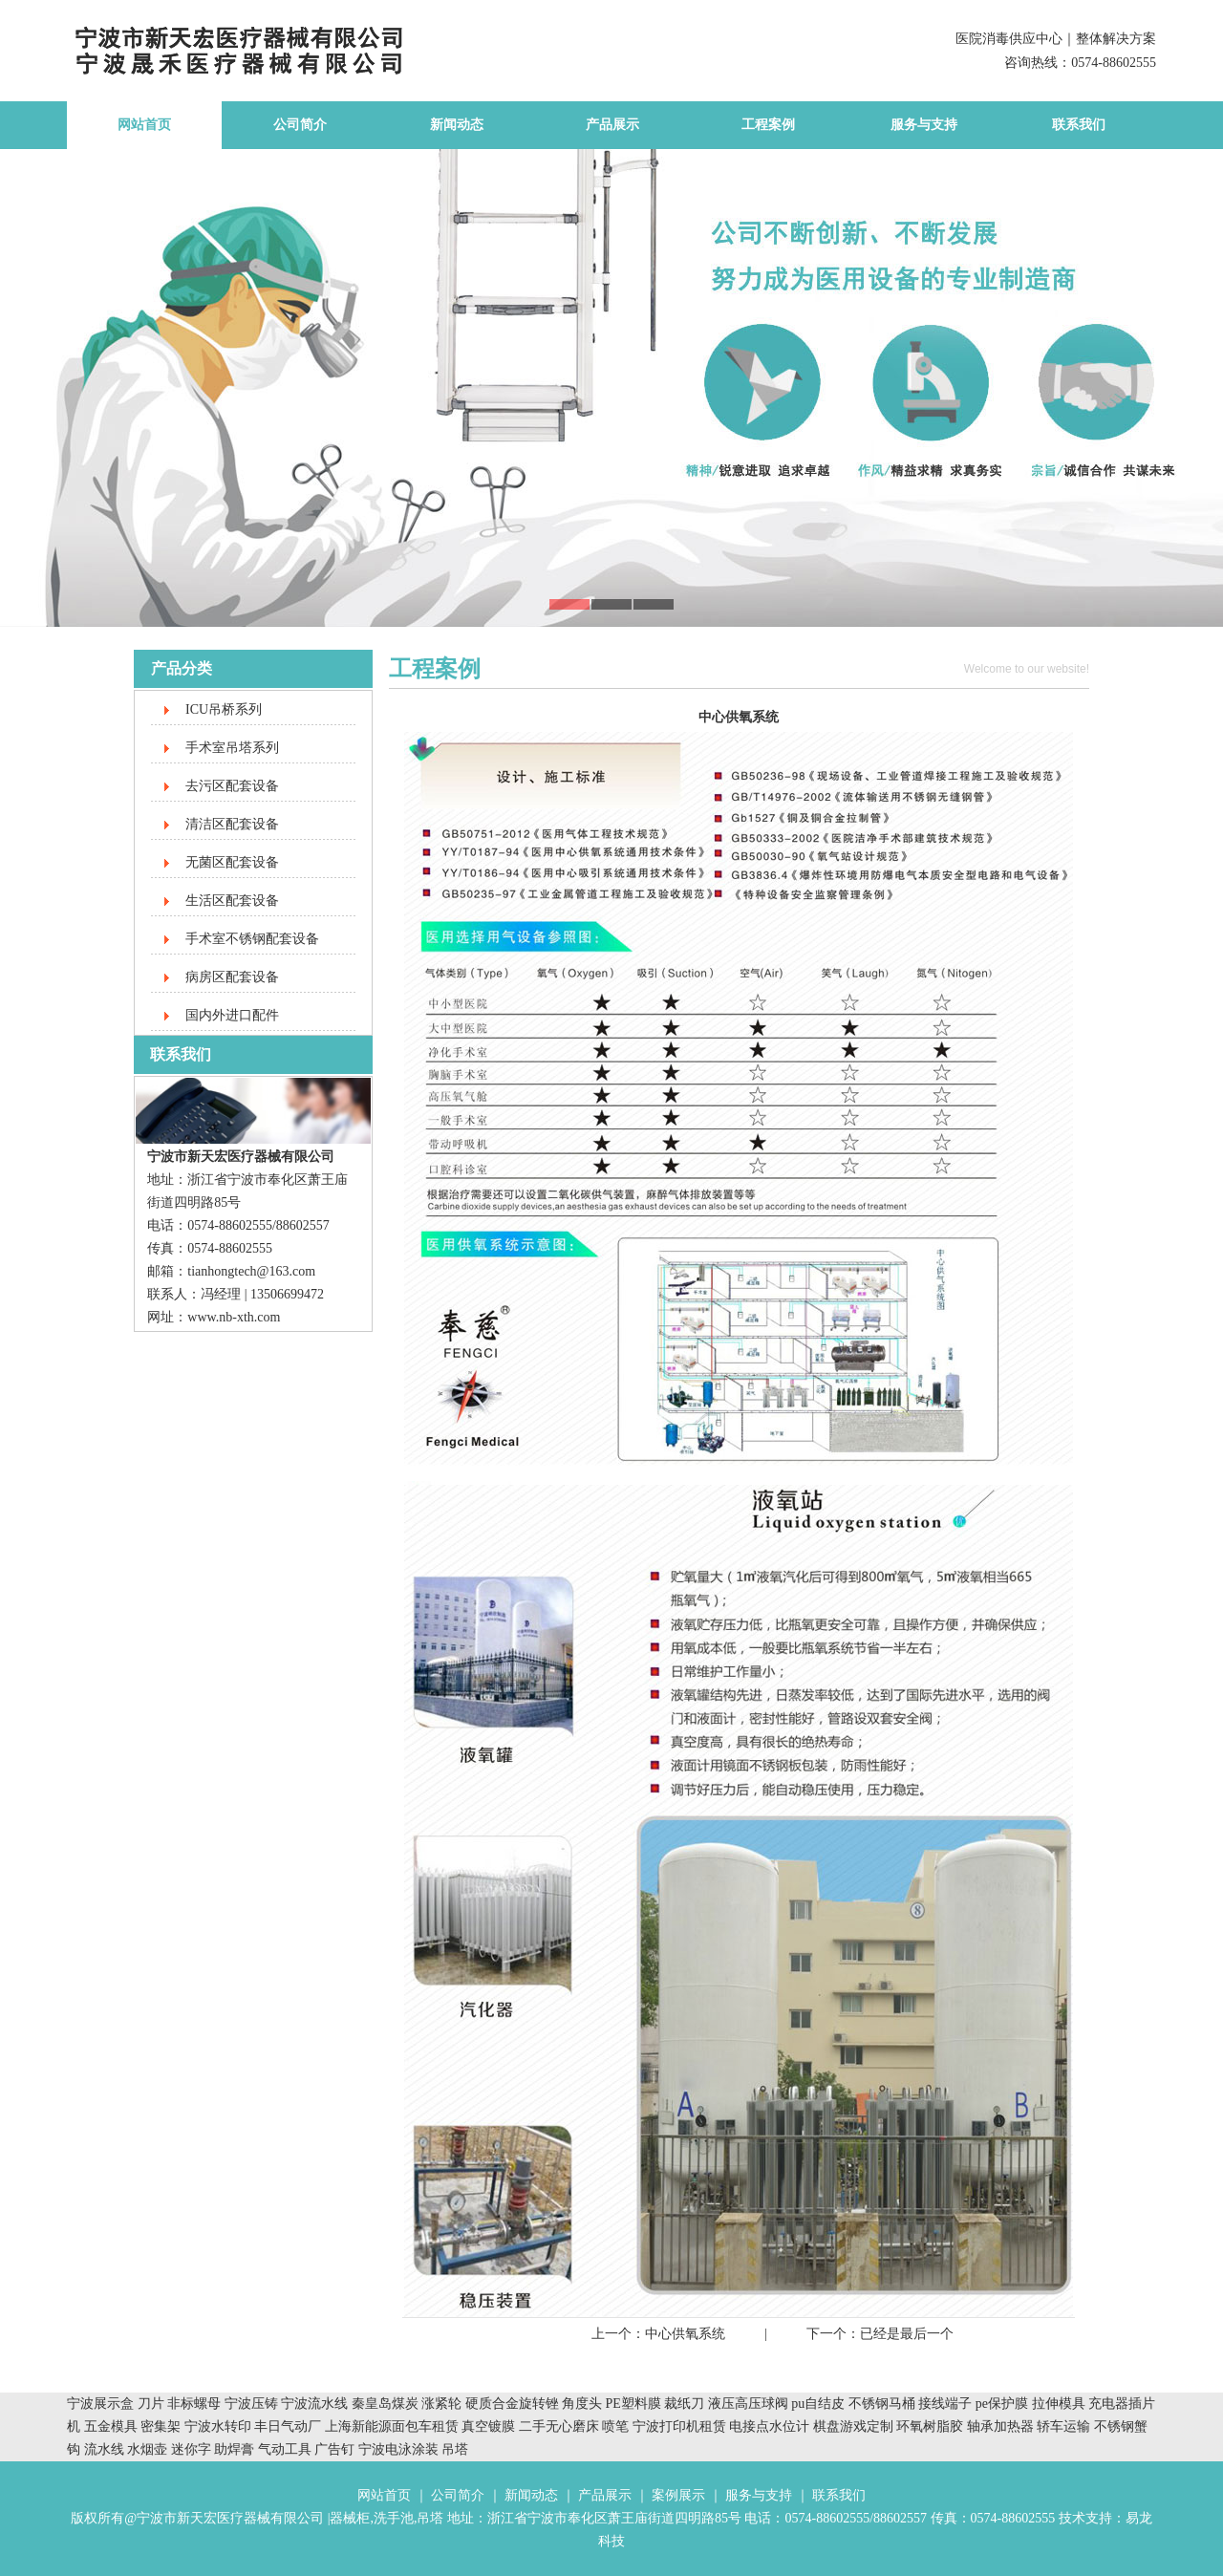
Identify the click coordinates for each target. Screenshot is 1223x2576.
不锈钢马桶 (883, 2403)
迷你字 (191, 2449)
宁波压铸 (251, 2403)
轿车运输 (1063, 2426)
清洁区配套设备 (232, 824)
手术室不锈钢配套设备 (252, 939)
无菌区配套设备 (232, 862)
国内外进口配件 (232, 1015)
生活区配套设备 (232, 900)
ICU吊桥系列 (223, 709)
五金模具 (112, 2426)
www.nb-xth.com (233, 1317)
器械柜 (350, 2518)
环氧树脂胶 (929, 2426)
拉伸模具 (1058, 2403)
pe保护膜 (1002, 2403)
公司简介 (300, 125)
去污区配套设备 (232, 786)
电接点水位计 (769, 2426)
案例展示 (678, 2495)
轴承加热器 (1000, 2426)
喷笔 (615, 2426)
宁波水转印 (219, 2426)
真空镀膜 (488, 2426)
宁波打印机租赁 (679, 2426)
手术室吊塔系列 (232, 748)
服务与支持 (923, 125)
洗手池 (394, 2518)
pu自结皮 (818, 2403)
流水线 (104, 2449)
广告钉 (334, 2449)
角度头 (582, 2403)
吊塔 (454, 2449)
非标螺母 (194, 2403)
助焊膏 (234, 2449)
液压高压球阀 (750, 2403)
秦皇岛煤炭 (385, 2403)
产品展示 (612, 125)
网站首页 (144, 125)
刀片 (151, 2403)
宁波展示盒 (100, 2403)
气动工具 (284, 2449)
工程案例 (768, 125)
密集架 (162, 2426)
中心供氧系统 (685, 2334)
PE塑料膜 (633, 2403)
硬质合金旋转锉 (512, 2403)
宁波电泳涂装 (398, 2449)
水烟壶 (147, 2449)
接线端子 (947, 2403)
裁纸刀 (686, 2403)
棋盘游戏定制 (853, 2426)
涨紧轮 (441, 2403)
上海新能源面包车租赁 (393, 2426)
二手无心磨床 (559, 2426)
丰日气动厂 (289, 2426)
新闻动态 (456, 125)
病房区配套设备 (232, 977)
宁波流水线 (314, 2403)
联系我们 (1078, 125)
